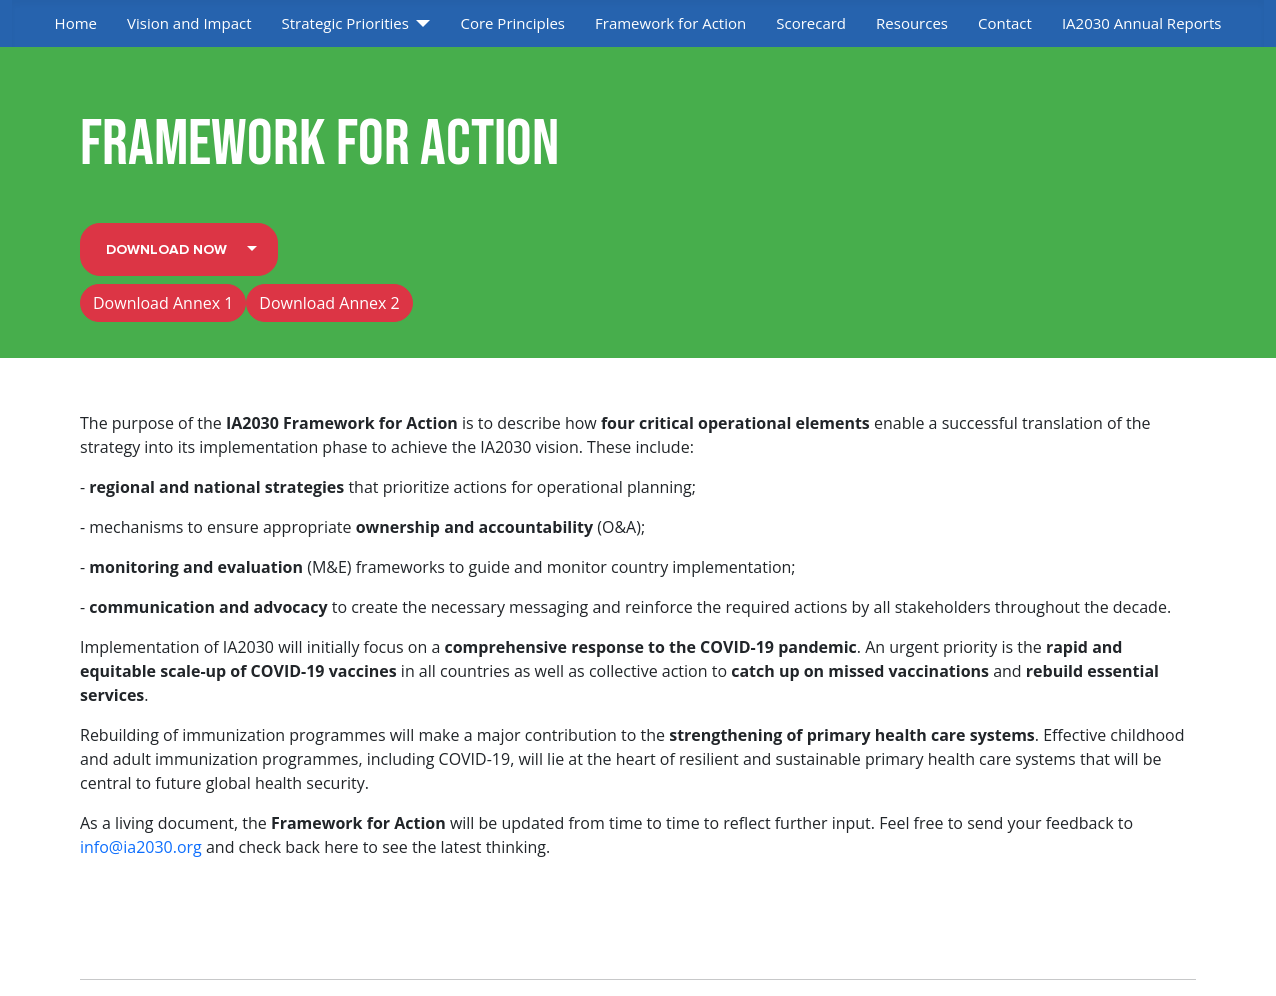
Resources (912, 23)
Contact (1005, 23)
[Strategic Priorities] (420, 23)
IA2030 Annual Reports (1142, 23)
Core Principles (512, 23)
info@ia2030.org (141, 847)
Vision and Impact (189, 23)
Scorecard (811, 23)
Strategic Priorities (345, 23)
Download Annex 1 (163, 303)
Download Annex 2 (329, 303)
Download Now (166, 249)
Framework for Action (670, 23)
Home (76, 23)
